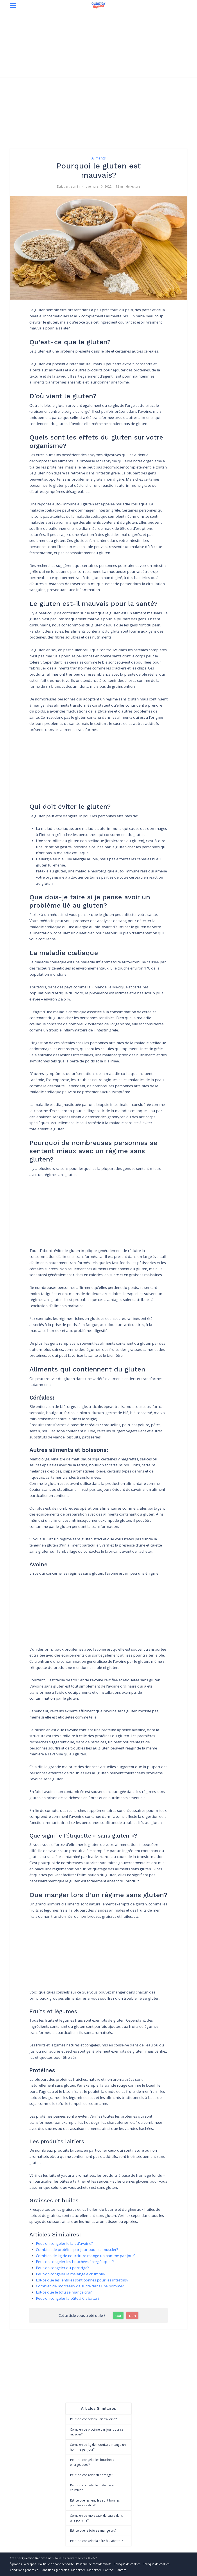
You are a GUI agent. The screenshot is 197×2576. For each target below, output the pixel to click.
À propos (16, 2564)
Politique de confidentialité (56, 2564)
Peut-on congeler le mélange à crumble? (71, 2273)
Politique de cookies (127, 2564)
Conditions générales (24, 2570)
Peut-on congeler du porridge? (62, 2267)
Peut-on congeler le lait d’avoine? (64, 2243)
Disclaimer (78, 2570)
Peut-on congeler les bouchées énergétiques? (75, 2261)
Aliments (98, 158)
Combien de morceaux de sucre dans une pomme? (80, 2285)
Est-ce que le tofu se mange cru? (64, 2292)
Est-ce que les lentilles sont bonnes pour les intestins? (82, 2280)
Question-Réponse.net (37, 2558)
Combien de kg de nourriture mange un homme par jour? (86, 2255)
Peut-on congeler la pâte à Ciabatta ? (68, 2298)
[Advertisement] (98, 44)
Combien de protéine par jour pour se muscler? (77, 2249)
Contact (108, 2570)
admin (75, 186)
